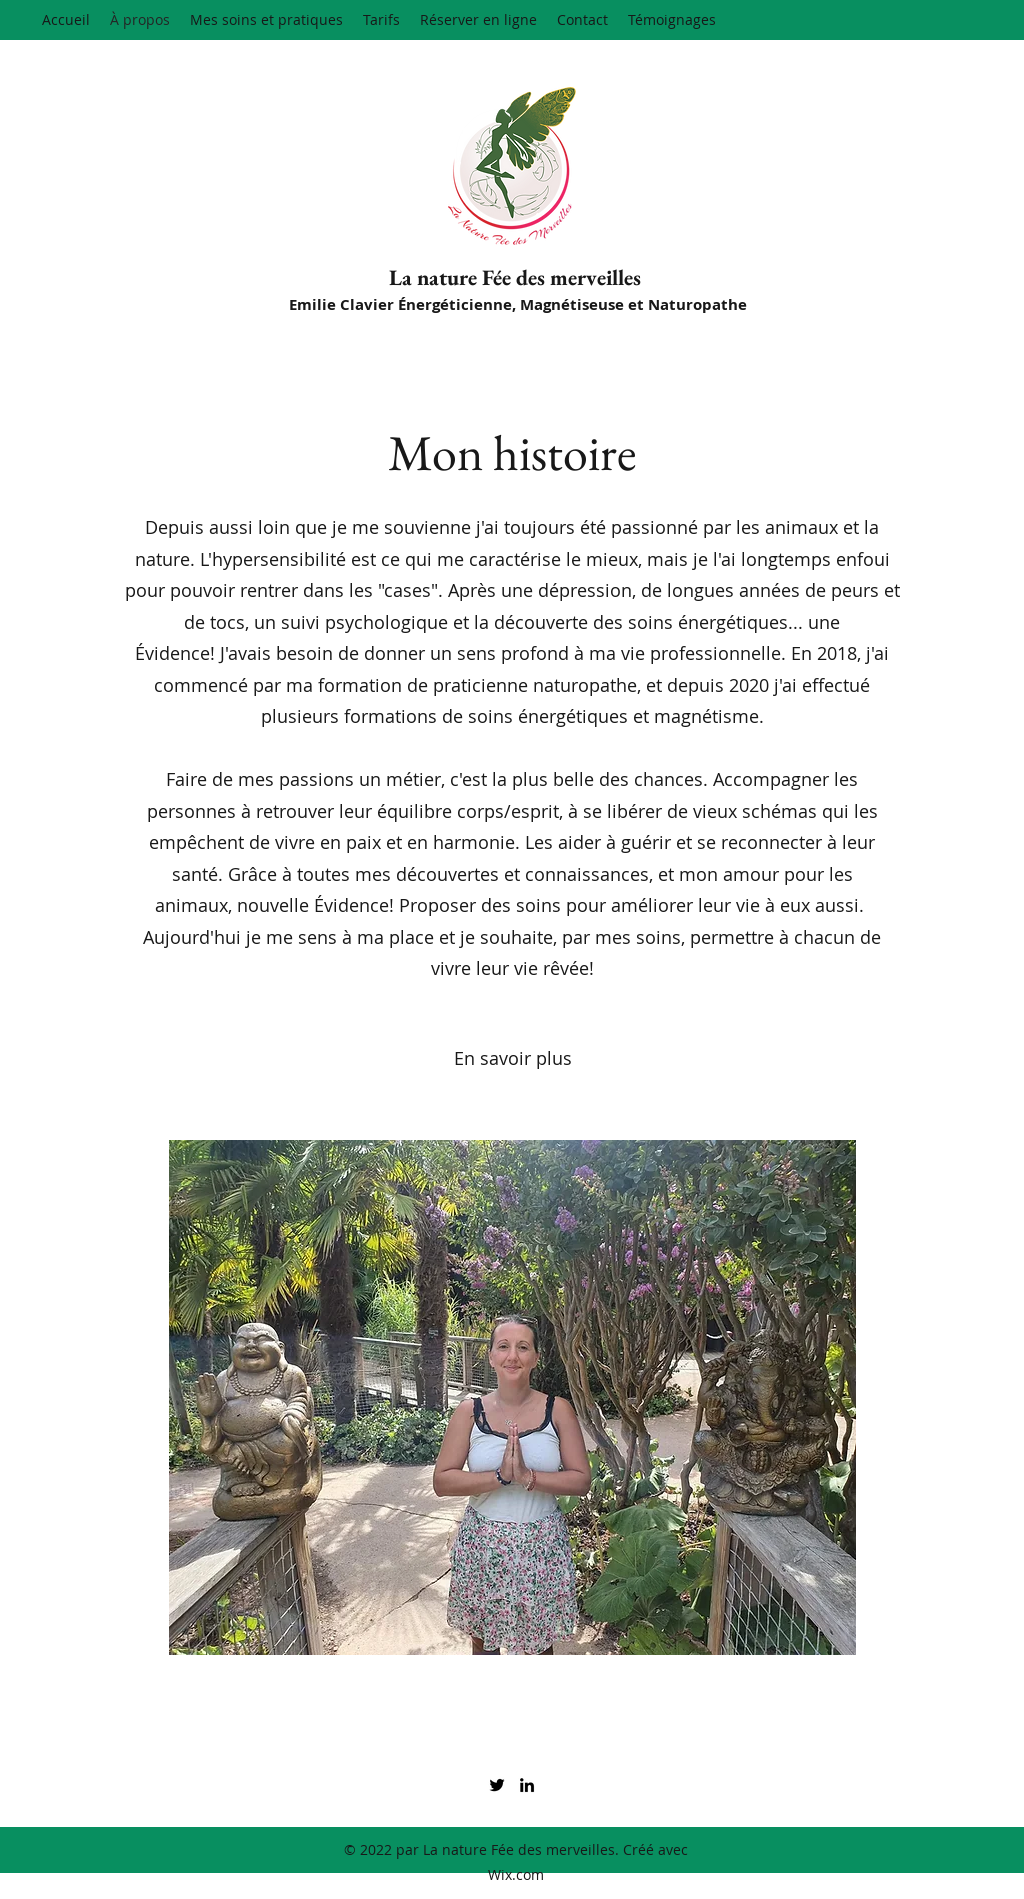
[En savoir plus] (513, 1059)
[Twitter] (497, 1785)
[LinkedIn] (527, 1785)
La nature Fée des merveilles (515, 277)
